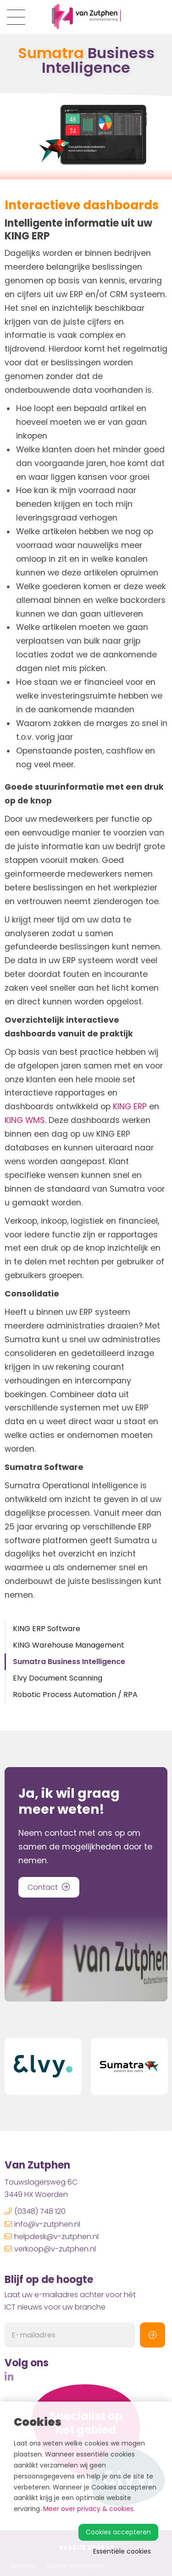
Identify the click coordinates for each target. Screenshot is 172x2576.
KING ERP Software (46, 1628)
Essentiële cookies (122, 2551)
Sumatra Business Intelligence (69, 1661)
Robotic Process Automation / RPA (75, 1694)
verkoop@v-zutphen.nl (50, 2249)
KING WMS (25, 1120)
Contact (49, 1887)
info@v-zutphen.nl (42, 2224)
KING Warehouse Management (68, 1645)
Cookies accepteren (118, 2532)
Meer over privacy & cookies (88, 2508)
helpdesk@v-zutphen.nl (52, 2236)
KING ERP (130, 1106)
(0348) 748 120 (35, 2211)
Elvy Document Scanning (57, 1678)
